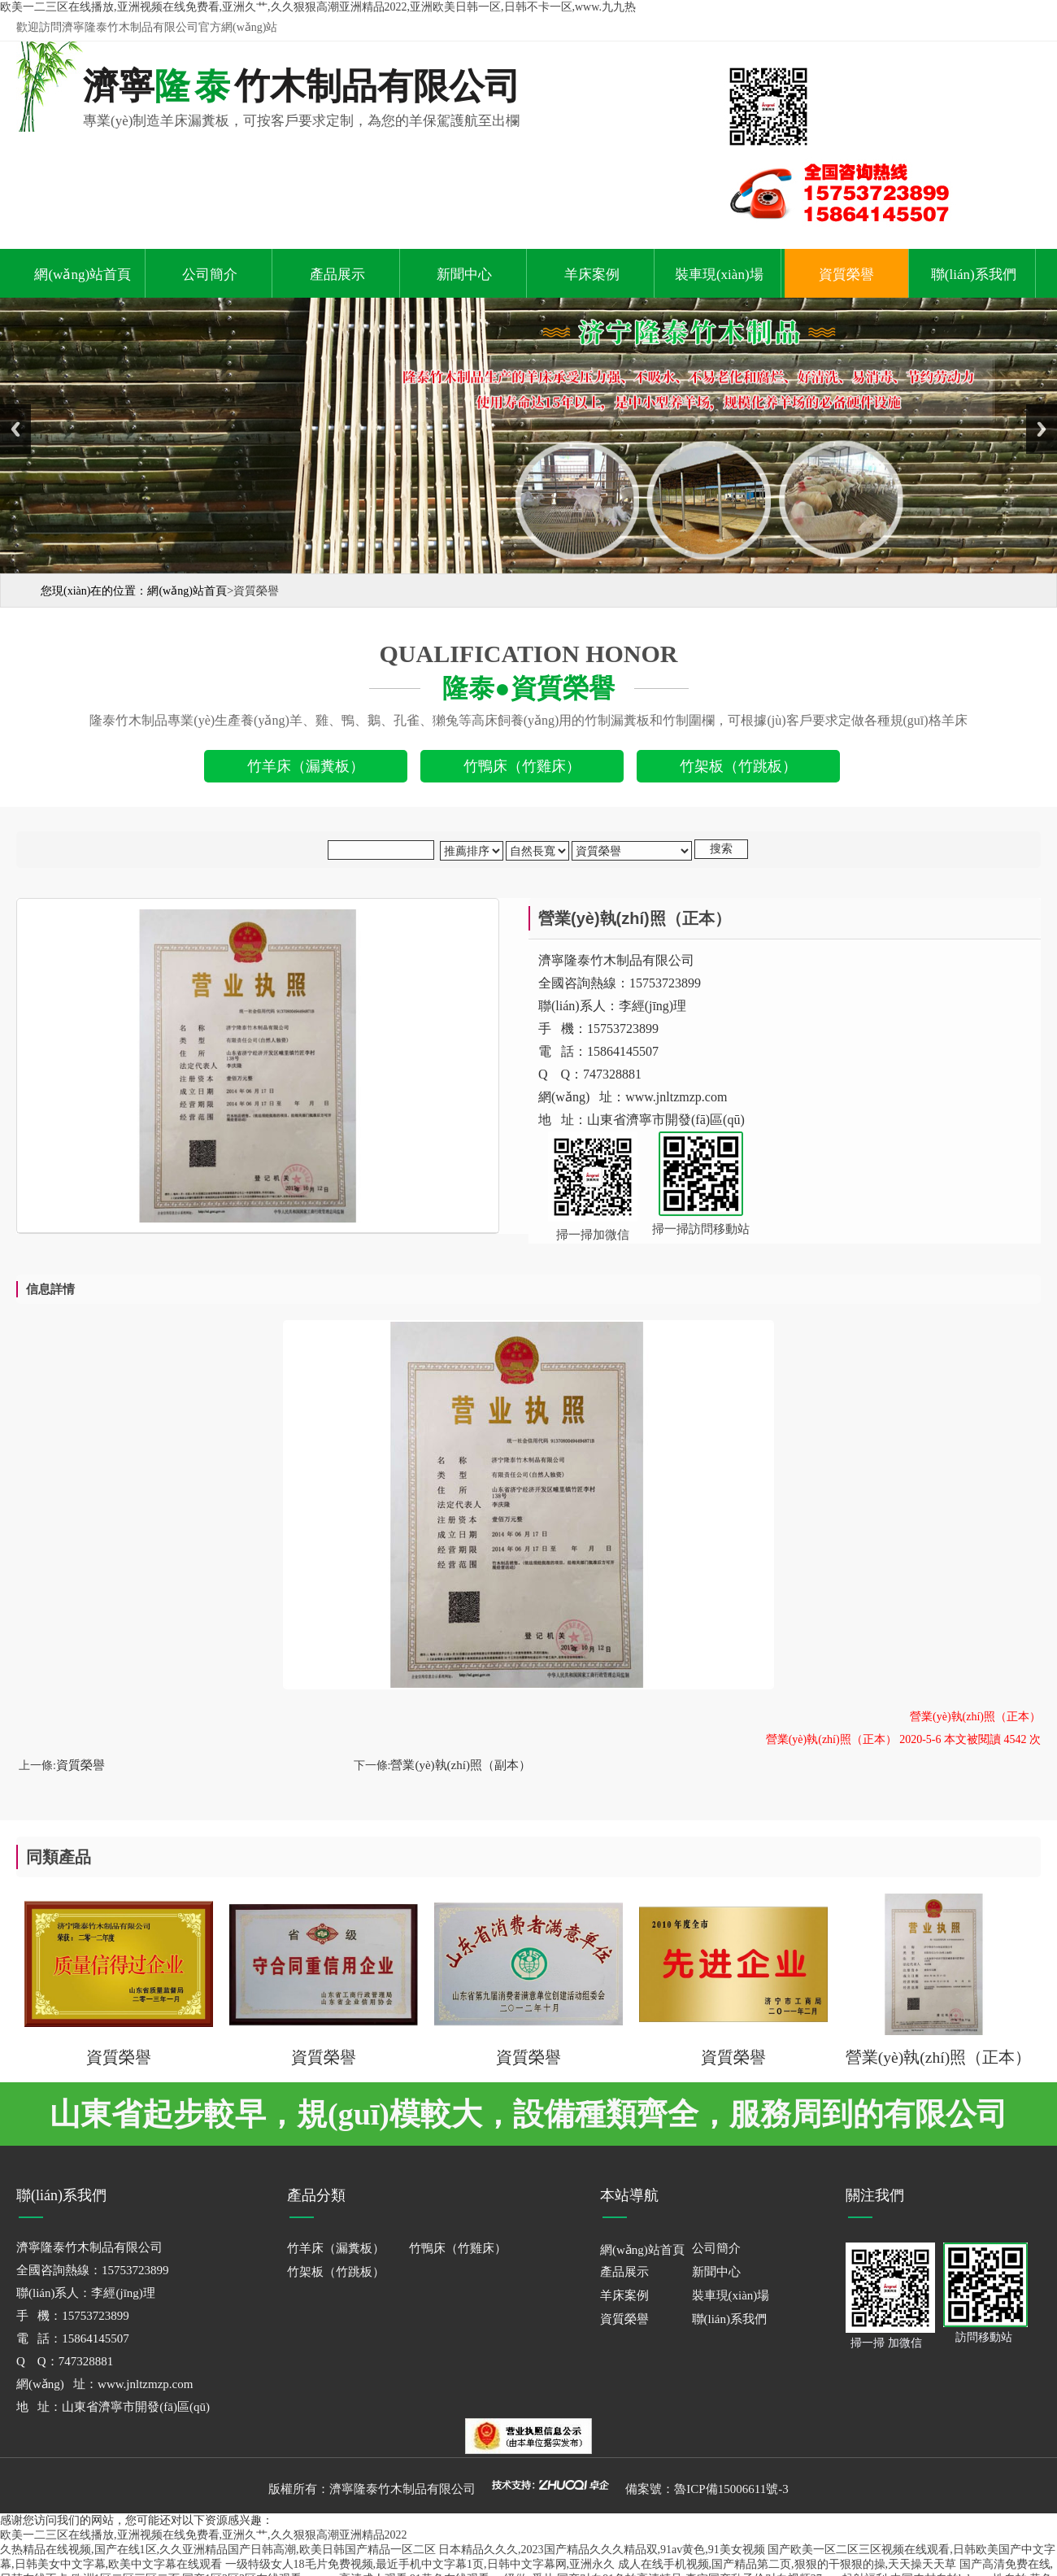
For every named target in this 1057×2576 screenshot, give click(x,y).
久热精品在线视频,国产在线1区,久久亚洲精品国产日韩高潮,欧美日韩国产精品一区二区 (218, 2549)
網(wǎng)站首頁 (82, 274)
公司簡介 (209, 274)
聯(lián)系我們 (973, 274)
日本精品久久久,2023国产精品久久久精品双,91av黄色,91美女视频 (601, 2549)
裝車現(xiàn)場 (719, 274)
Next (1041, 429)
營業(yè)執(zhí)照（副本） (460, 1765)
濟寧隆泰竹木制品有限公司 (402, 2488)
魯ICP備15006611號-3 (731, 2488)
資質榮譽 (846, 274)
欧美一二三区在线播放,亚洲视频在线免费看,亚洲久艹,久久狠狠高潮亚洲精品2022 (203, 2535)
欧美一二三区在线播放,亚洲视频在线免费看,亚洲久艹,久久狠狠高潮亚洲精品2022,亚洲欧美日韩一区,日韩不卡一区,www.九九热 (318, 7)
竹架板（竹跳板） (336, 2271)
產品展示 (337, 274)
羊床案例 (592, 274)
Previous (15, 429)
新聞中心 (464, 274)
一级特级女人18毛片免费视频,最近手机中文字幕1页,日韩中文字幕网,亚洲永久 (420, 2564)
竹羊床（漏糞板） (336, 2248)
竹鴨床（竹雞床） (458, 2248)
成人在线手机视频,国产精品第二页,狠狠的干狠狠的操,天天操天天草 (787, 2564)
